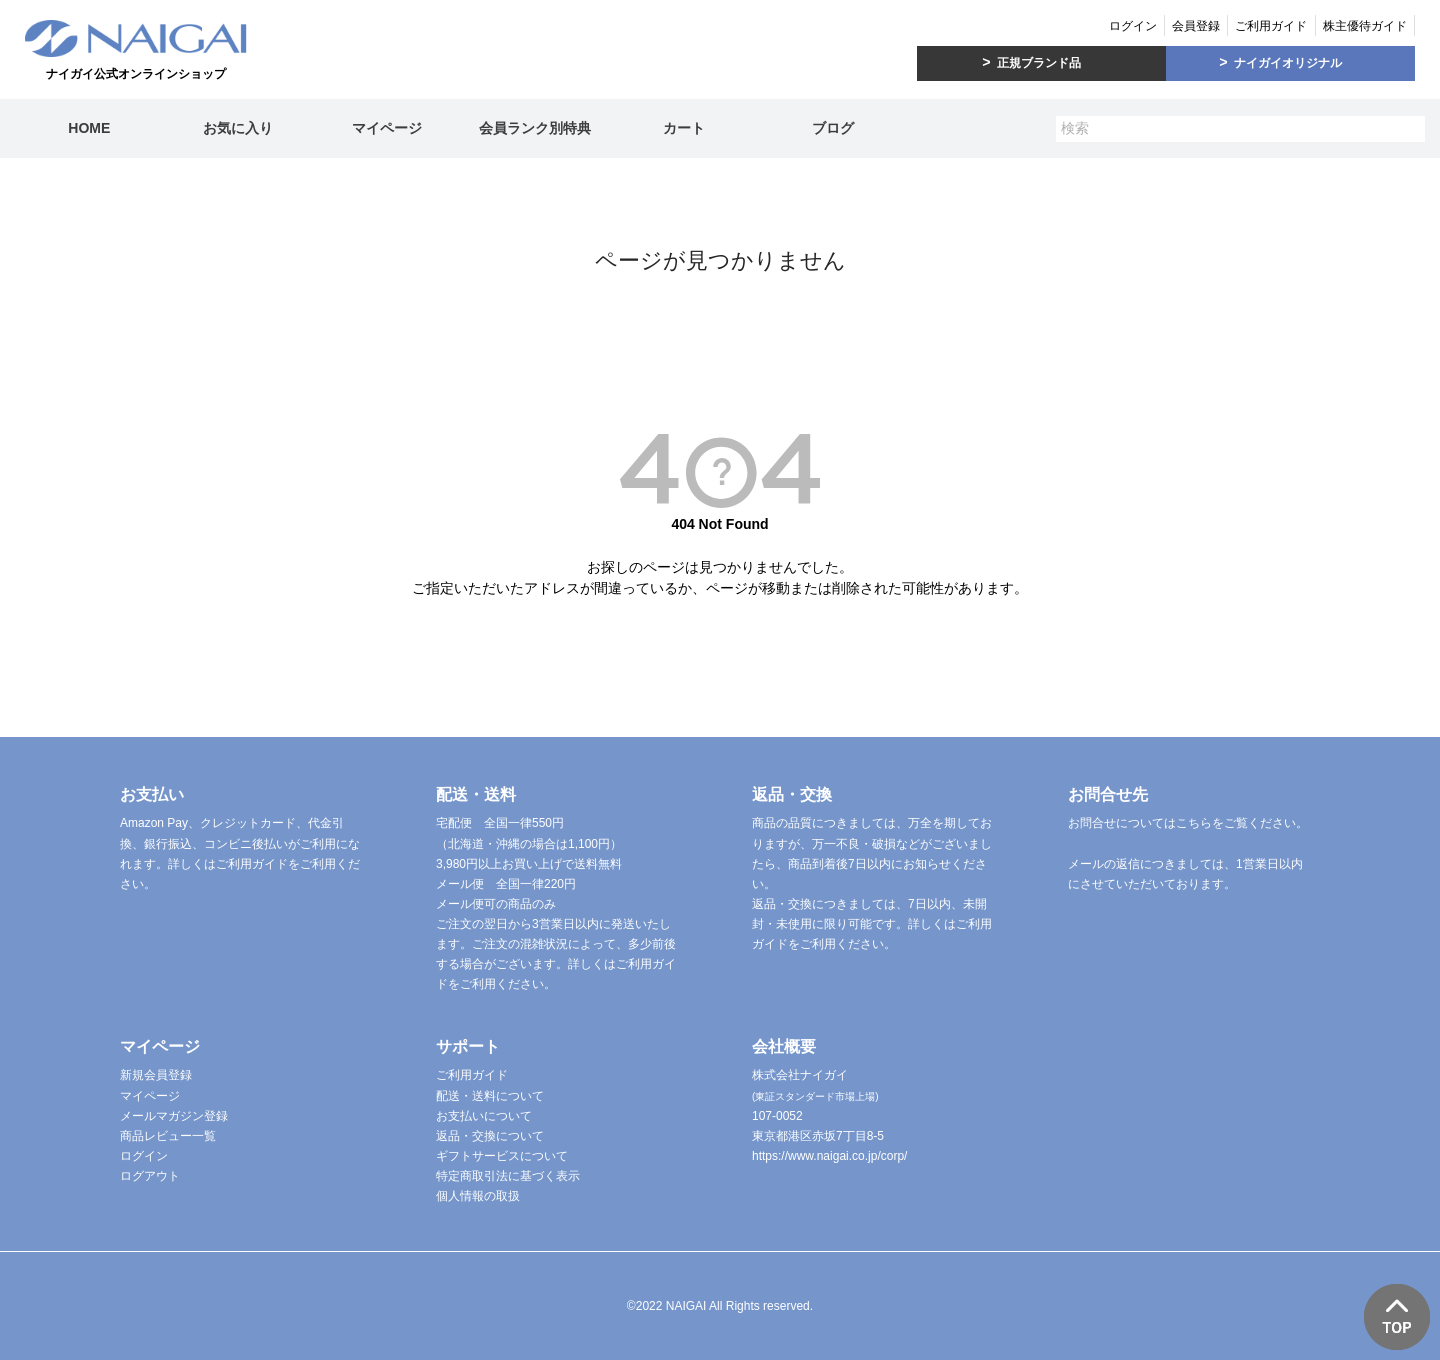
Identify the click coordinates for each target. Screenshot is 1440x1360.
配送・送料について (490, 1096)
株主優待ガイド (1365, 26)
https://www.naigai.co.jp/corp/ (829, 1156)
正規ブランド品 (1039, 63)
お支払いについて (484, 1116)
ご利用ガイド (1271, 26)
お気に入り (238, 128)
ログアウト (150, 1176)
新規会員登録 (156, 1075)
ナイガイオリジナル (1288, 63)
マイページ (387, 128)
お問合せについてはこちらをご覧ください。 (1188, 823)
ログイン (1133, 26)
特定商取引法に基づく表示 (508, 1176)
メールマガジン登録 (174, 1116)
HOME (89, 128)
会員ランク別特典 (535, 128)
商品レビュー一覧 (168, 1136)
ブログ (833, 128)
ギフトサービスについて (502, 1156)
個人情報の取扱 (478, 1196)
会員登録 (1196, 26)
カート (684, 128)
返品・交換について (490, 1136)
